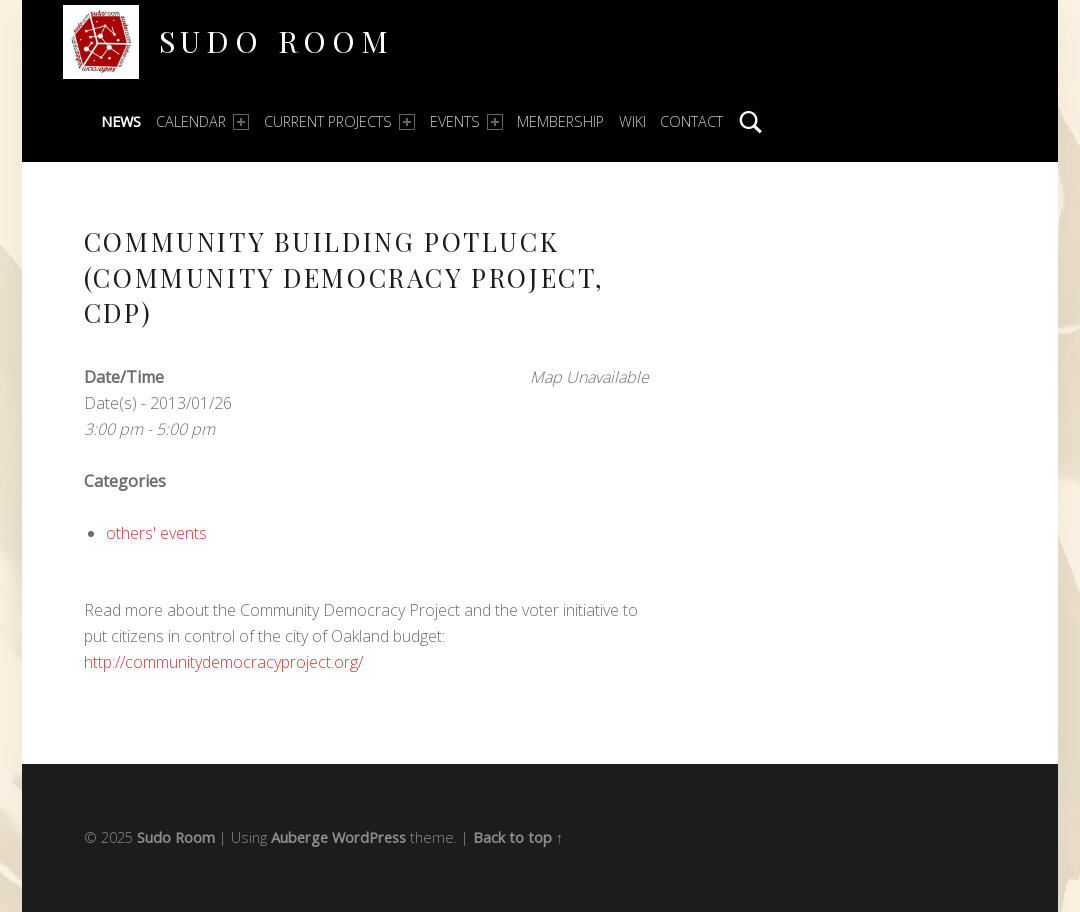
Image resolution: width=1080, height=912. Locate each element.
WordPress (369, 837)
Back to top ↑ (518, 837)
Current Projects (339, 121)
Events (466, 121)
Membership (560, 121)
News (121, 121)
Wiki (632, 121)
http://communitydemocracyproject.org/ (223, 662)
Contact (691, 121)
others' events (156, 533)
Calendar (202, 121)
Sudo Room (276, 40)
